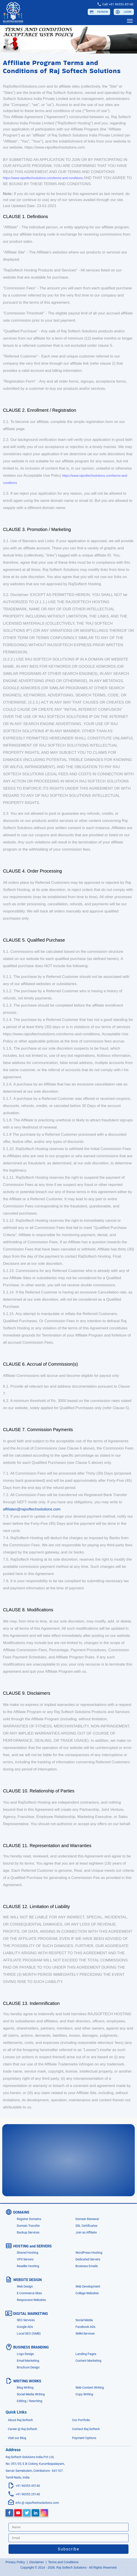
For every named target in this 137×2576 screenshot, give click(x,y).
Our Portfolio (81, 2420)
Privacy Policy (15, 2562)
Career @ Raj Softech (22, 2429)
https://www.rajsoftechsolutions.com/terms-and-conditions (43, 178)
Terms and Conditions (63, 2562)
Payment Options (84, 2438)
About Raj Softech (20, 2420)
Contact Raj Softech (86, 2429)
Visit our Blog (17, 2438)
